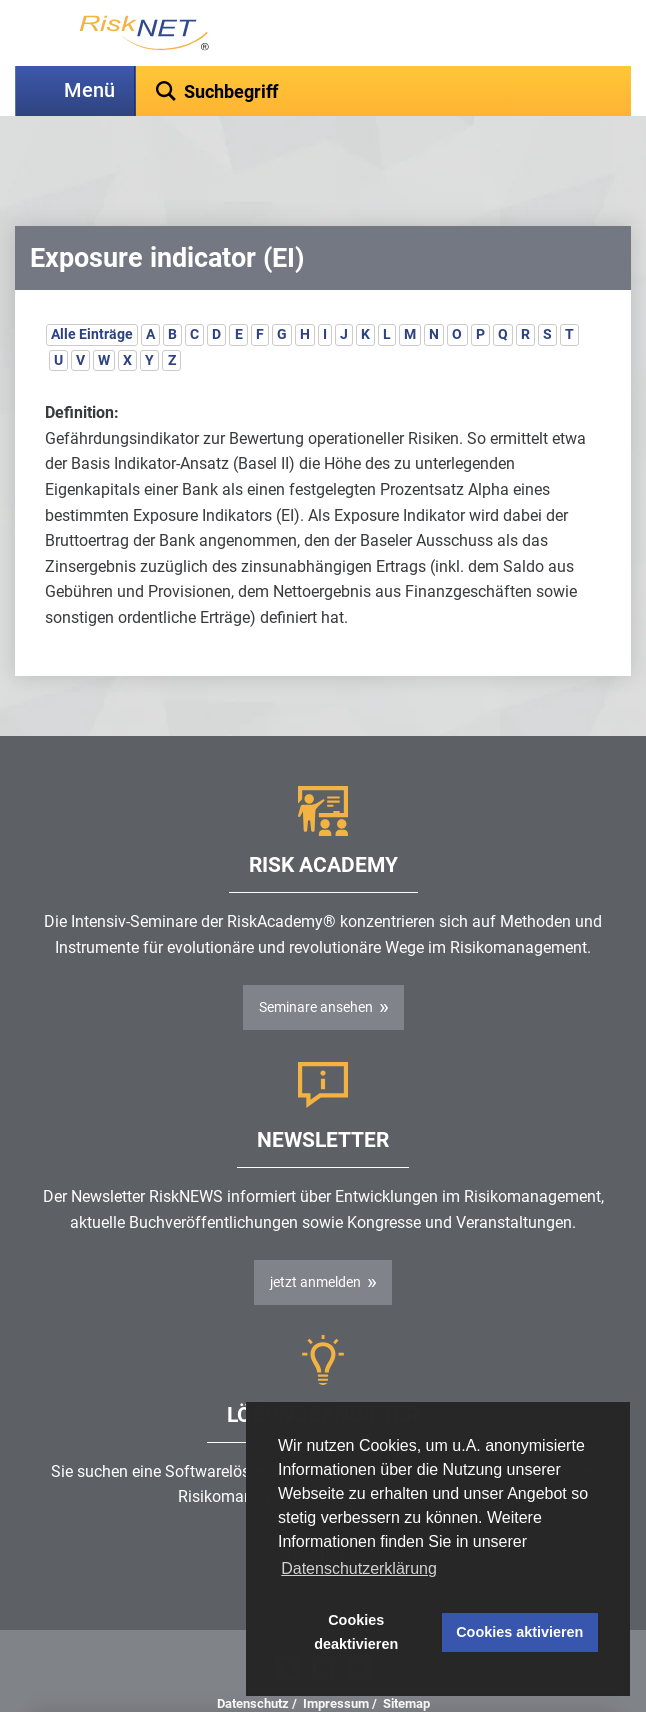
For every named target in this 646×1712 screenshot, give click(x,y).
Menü (89, 90)
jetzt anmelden (315, 1232)
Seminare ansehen (316, 957)
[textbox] (383, 91)
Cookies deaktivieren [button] (356, 1632)
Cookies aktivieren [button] (519, 1632)
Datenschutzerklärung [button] (359, 1568)
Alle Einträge (92, 284)
